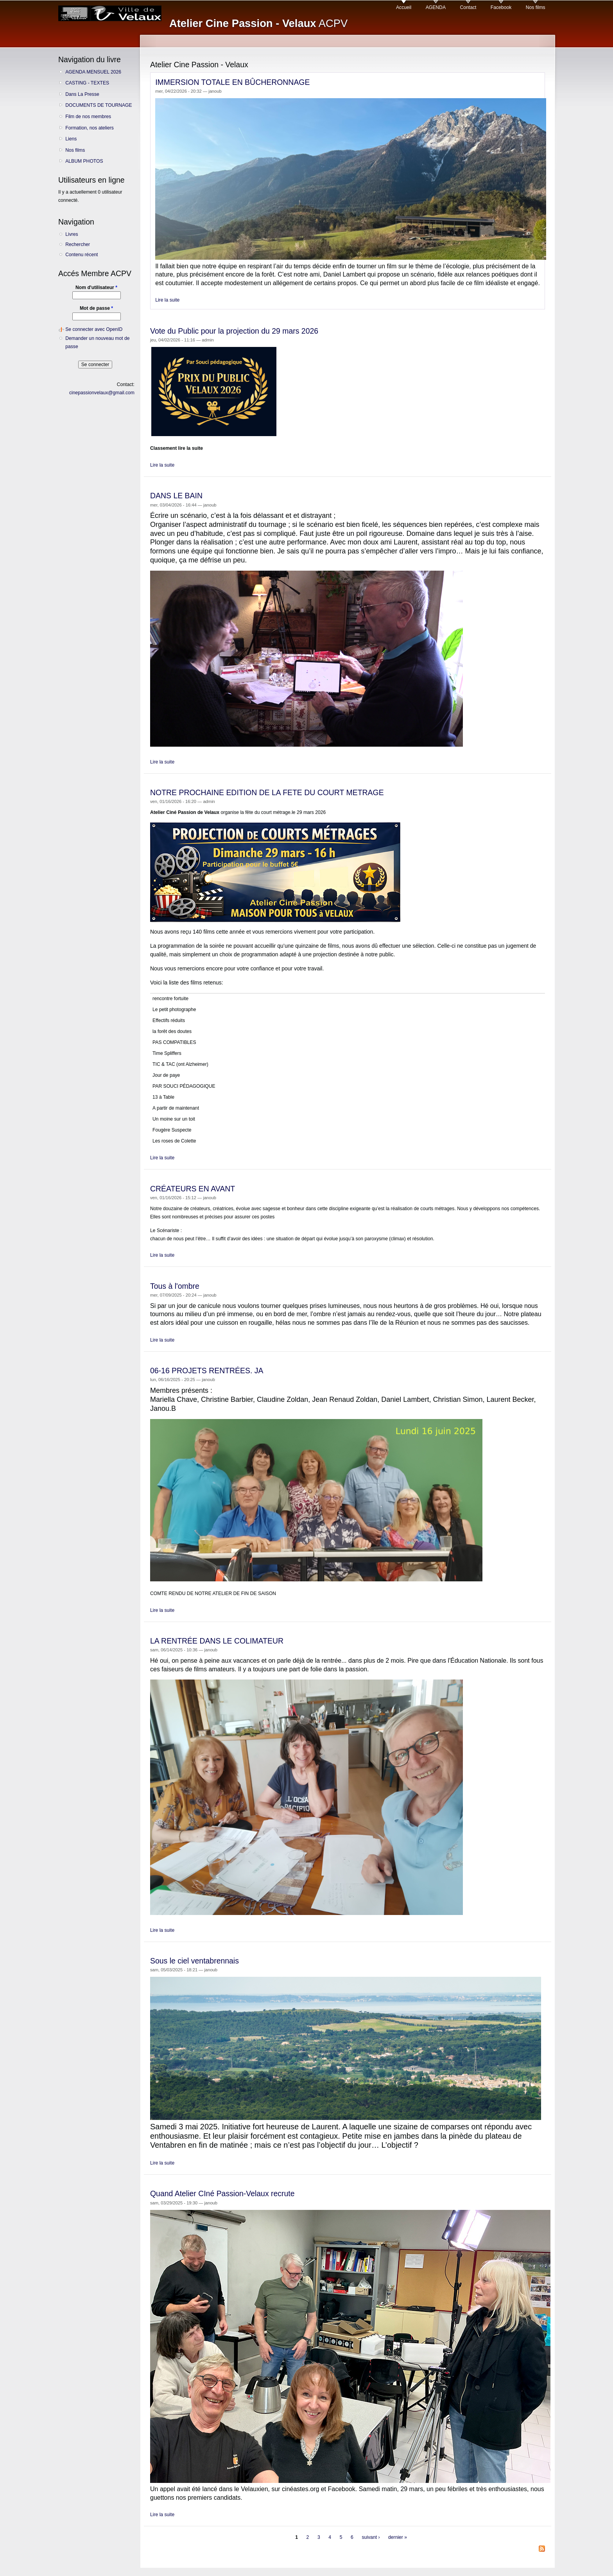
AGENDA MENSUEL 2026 (93, 72)
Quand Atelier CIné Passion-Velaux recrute (222, 2193)
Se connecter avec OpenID (93, 329)
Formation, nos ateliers (89, 128)
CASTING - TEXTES (87, 83)
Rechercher (77, 244)
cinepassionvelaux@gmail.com (101, 392)
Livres (71, 234)
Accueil (403, 7)
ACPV (258, 23)
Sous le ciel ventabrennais (194, 1960)
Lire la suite (167, 300)
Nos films (535, 7)
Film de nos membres (88, 116)
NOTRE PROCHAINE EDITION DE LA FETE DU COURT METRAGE (267, 792)
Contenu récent (81, 254)
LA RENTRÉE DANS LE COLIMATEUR (216, 1640)
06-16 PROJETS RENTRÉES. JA (206, 1370)
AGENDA (436, 7)
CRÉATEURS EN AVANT (192, 1188)
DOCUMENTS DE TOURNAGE (98, 105)
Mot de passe (96, 308)
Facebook (501, 7)
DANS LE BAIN (176, 495)
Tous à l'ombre (174, 1286)
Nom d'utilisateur (96, 287)
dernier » (397, 2537)
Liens (71, 139)
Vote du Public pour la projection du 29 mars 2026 (234, 331)
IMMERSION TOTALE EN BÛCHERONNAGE (232, 82)
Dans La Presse (82, 94)
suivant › (371, 2537)
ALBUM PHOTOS (84, 161)
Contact (468, 7)
